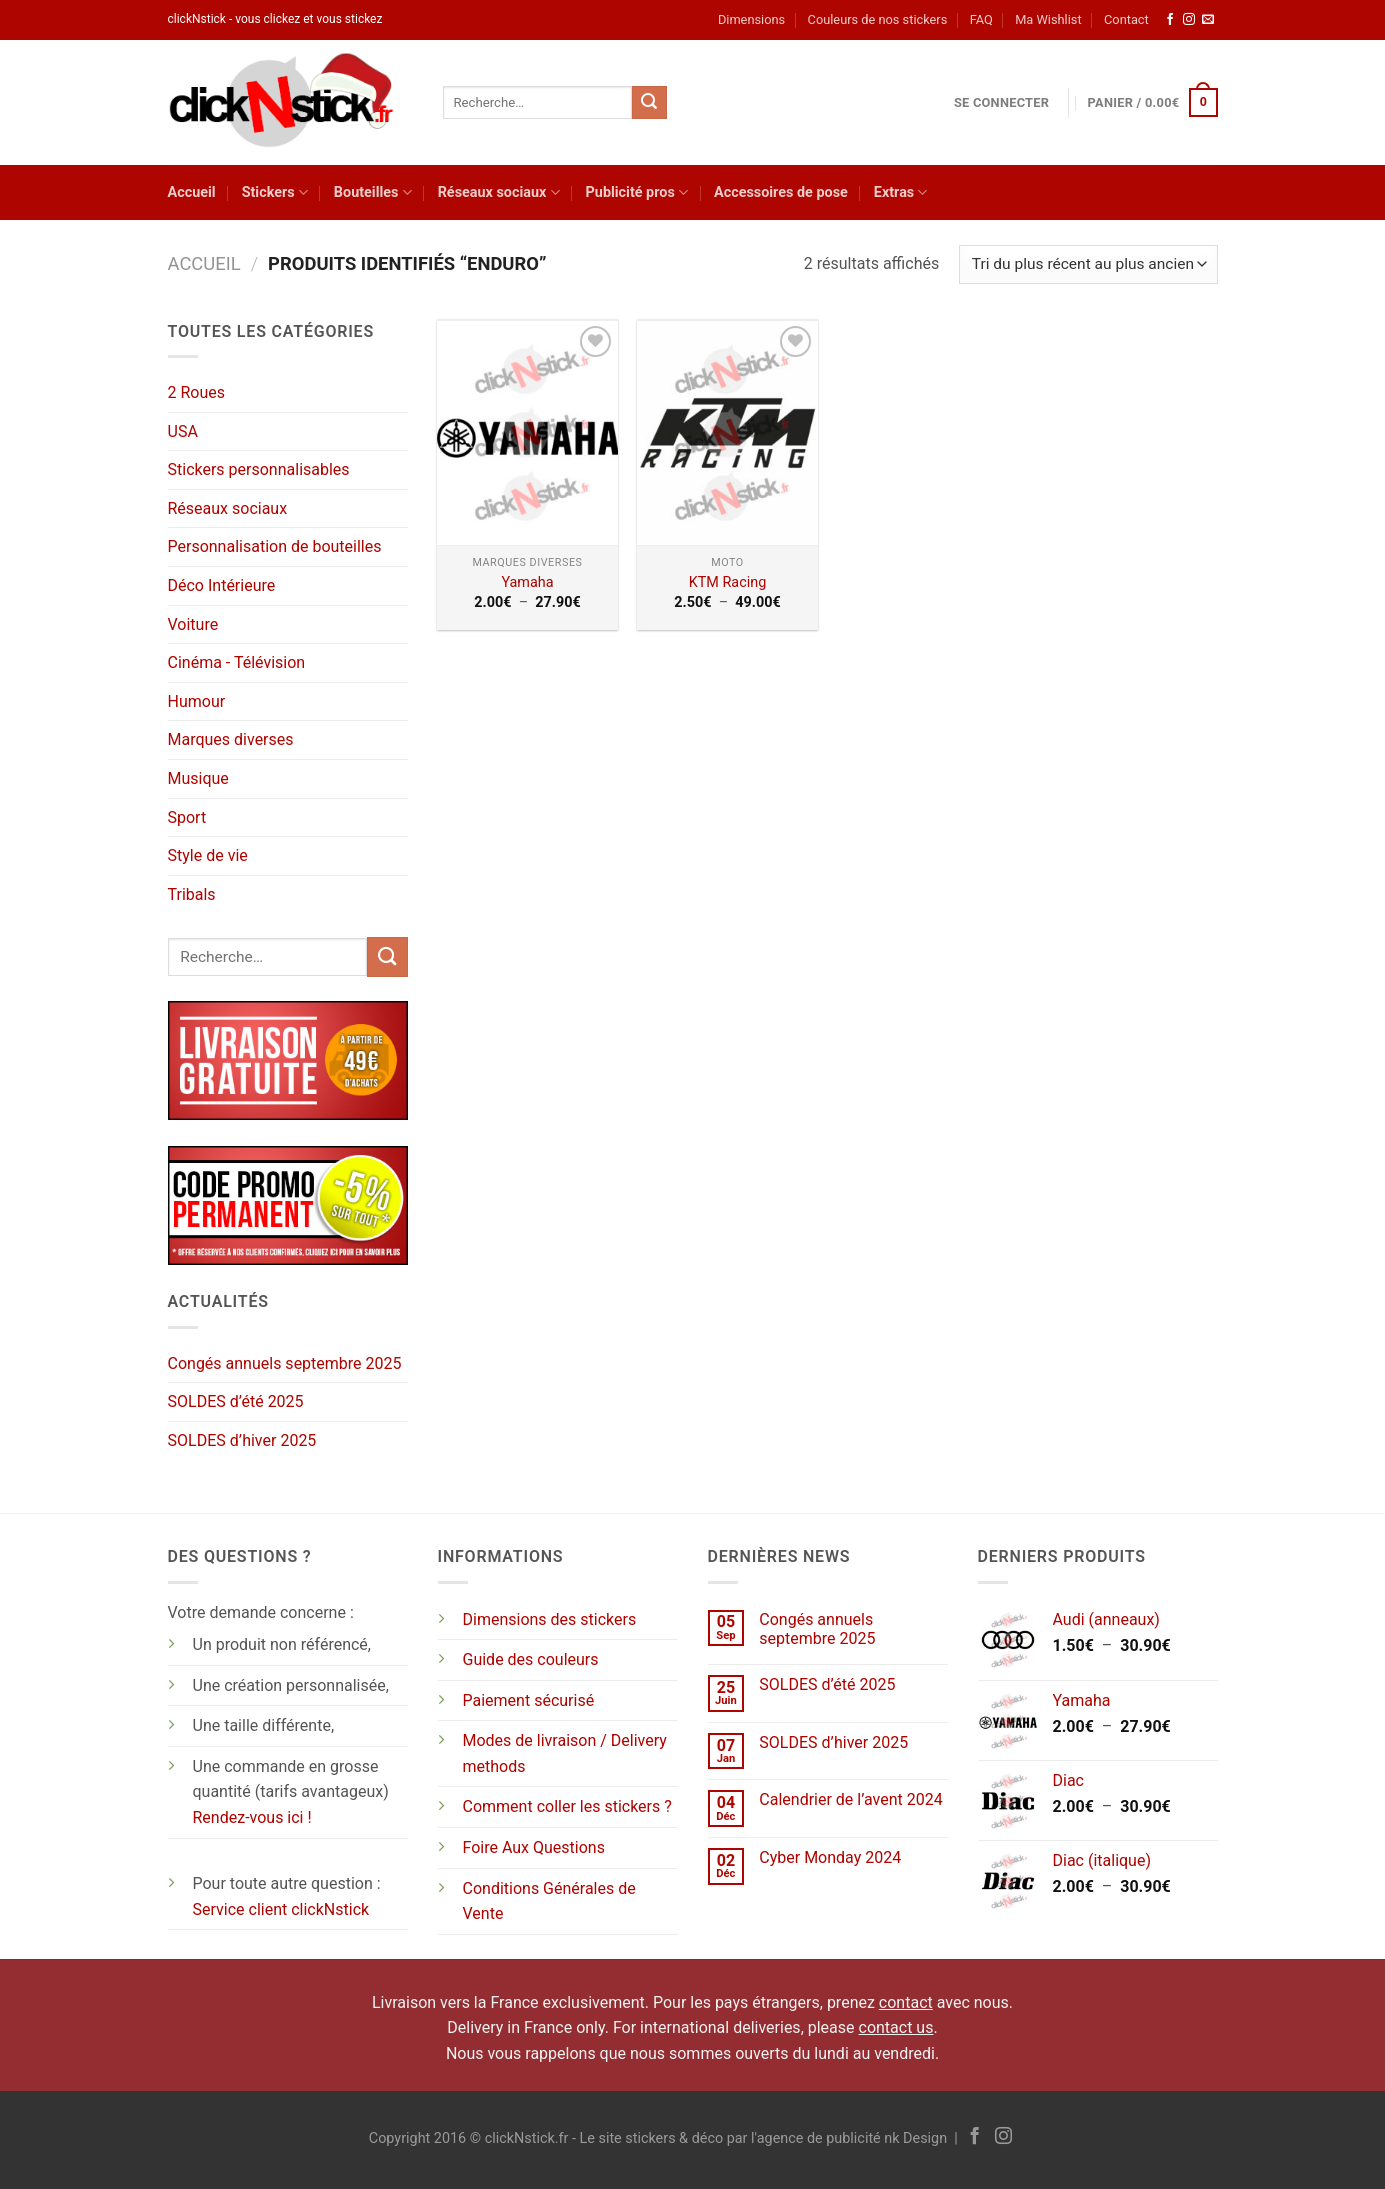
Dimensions (751, 19)
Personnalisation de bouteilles (275, 546)
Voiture (193, 624)
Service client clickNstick (281, 1909)
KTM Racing (728, 582)
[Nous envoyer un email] (1208, 20)
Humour (197, 701)
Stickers (275, 192)
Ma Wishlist (1048, 19)
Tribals (192, 894)
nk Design (915, 2138)
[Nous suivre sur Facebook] (1170, 20)
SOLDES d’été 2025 (236, 1401)
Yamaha (527, 582)
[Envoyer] (649, 103)
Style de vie (208, 855)
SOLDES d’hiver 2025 (242, 1440)
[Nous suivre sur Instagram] (1189, 20)
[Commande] (1088, 264)
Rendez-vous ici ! (252, 1817)
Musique (198, 778)
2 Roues (197, 392)
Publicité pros (637, 192)
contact (906, 2002)
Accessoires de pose (781, 192)
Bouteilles (373, 192)
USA (183, 431)
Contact (1126, 19)
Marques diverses (231, 739)
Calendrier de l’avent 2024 (850, 1799)
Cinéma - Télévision (237, 662)
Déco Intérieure (222, 585)
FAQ (981, 19)
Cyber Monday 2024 (830, 1857)
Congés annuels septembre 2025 (285, 1363)
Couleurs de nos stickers (878, 19)
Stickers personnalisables (259, 469)
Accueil (192, 192)
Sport (187, 817)
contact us (896, 2027)
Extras (901, 192)
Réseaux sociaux (499, 192)
